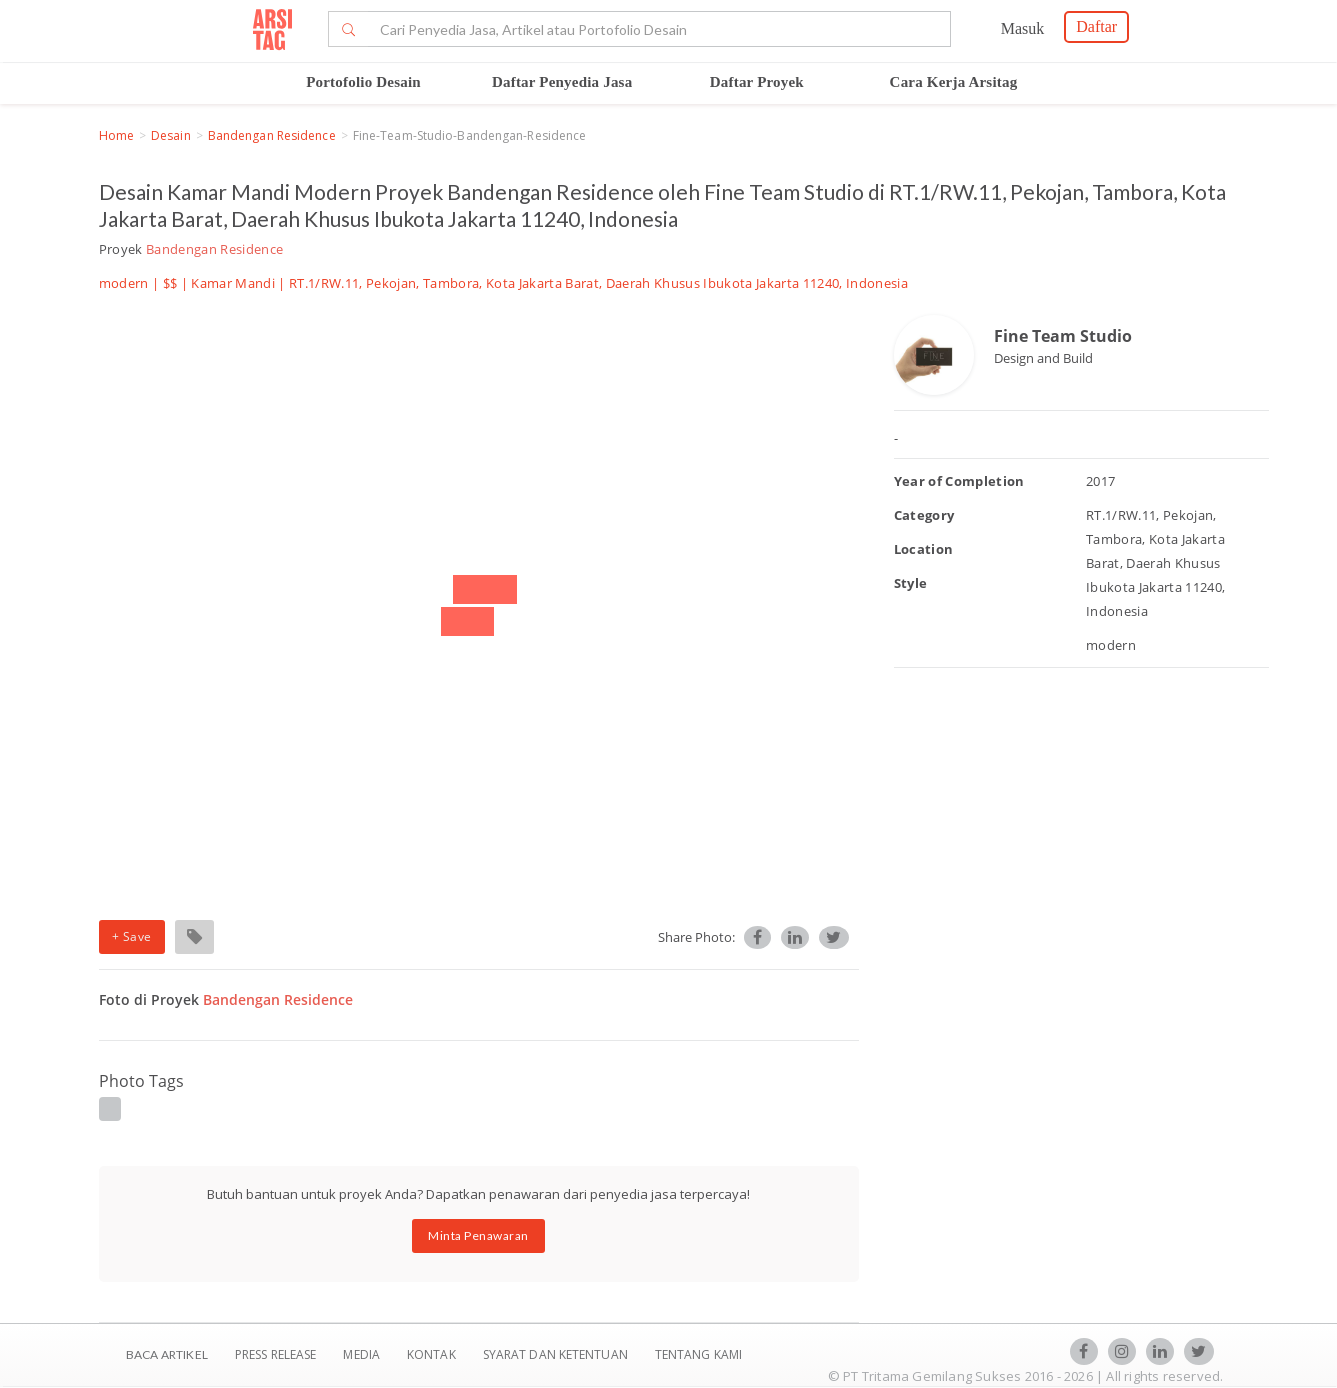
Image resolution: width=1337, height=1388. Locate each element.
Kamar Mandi (233, 283)
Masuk (1023, 28)
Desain (171, 135)
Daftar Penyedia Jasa (562, 82)
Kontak (433, 1354)
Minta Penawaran (478, 1235)
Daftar (1096, 26)
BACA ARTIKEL (167, 1354)
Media (363, 1354)
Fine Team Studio (1063, 336)
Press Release (276, 1354)
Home (116, 135)
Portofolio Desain (363, 82)
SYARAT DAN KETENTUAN (557, 1354)
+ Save (132, 936)
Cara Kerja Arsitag (954, 82)
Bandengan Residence (272, 135)
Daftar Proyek (757, 82)
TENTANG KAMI (698, 1354)
